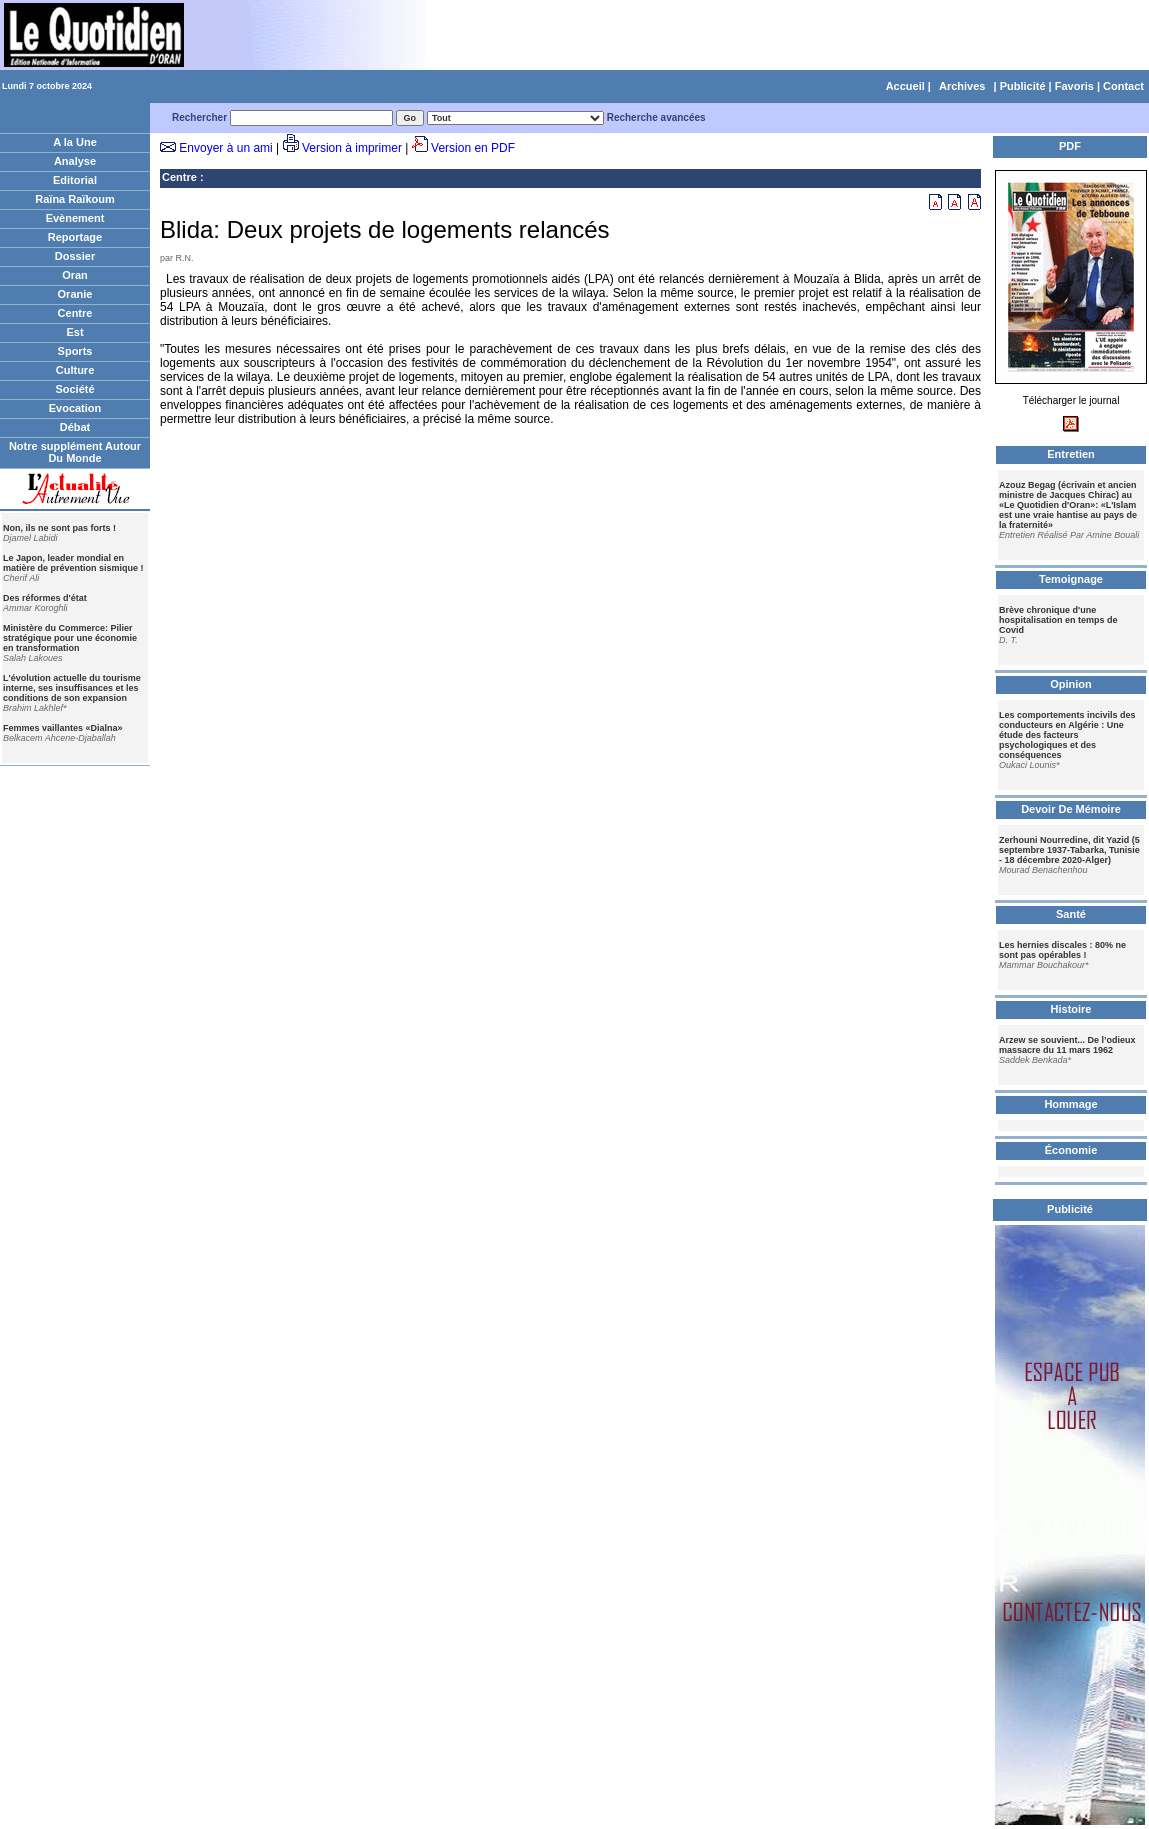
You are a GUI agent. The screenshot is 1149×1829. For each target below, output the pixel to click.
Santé (1071, 914)
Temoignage (1071, 579)
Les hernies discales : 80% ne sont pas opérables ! (1062, 950)
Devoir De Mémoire (1071, 809)
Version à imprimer (352, 148)
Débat (75, 427)
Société (74, 389)
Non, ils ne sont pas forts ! (59, 528)
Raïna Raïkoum (74, 199)
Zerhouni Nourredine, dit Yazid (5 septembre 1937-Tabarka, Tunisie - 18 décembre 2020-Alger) (1069, 850)
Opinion (1071, 684)
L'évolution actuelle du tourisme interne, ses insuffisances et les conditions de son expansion (72, 688)
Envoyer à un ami (225, 148)
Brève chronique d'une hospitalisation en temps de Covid (1058, 620)
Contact (1123, 86)
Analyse (75, 161)
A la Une (75, 142)
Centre (75, 313)
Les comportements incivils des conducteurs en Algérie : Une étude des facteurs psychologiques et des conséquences (1067, 735)
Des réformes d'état (45, 598)
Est (74, 332)
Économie (1071, 1150)
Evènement (75, 218)
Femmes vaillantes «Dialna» (63, 728)
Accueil (905, 86)
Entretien (1071, 454)
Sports (75, 351)
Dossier (75, 256)
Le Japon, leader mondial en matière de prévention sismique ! (73, 563)
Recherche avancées (656, 117)
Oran (75, 275)
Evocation (75, 408)
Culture (75, 370)
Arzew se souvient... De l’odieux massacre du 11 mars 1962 (1067, 1045)
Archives (962, 86)
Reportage (75, 237)
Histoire (1071, 1009)
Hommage (1070, 1104)
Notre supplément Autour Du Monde (75, 452)
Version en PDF (473, 148)
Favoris (1074, 86)
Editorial (75, 180)
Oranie (75, 294)
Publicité (1023, 86)
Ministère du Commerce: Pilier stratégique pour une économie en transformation (70, 638)
